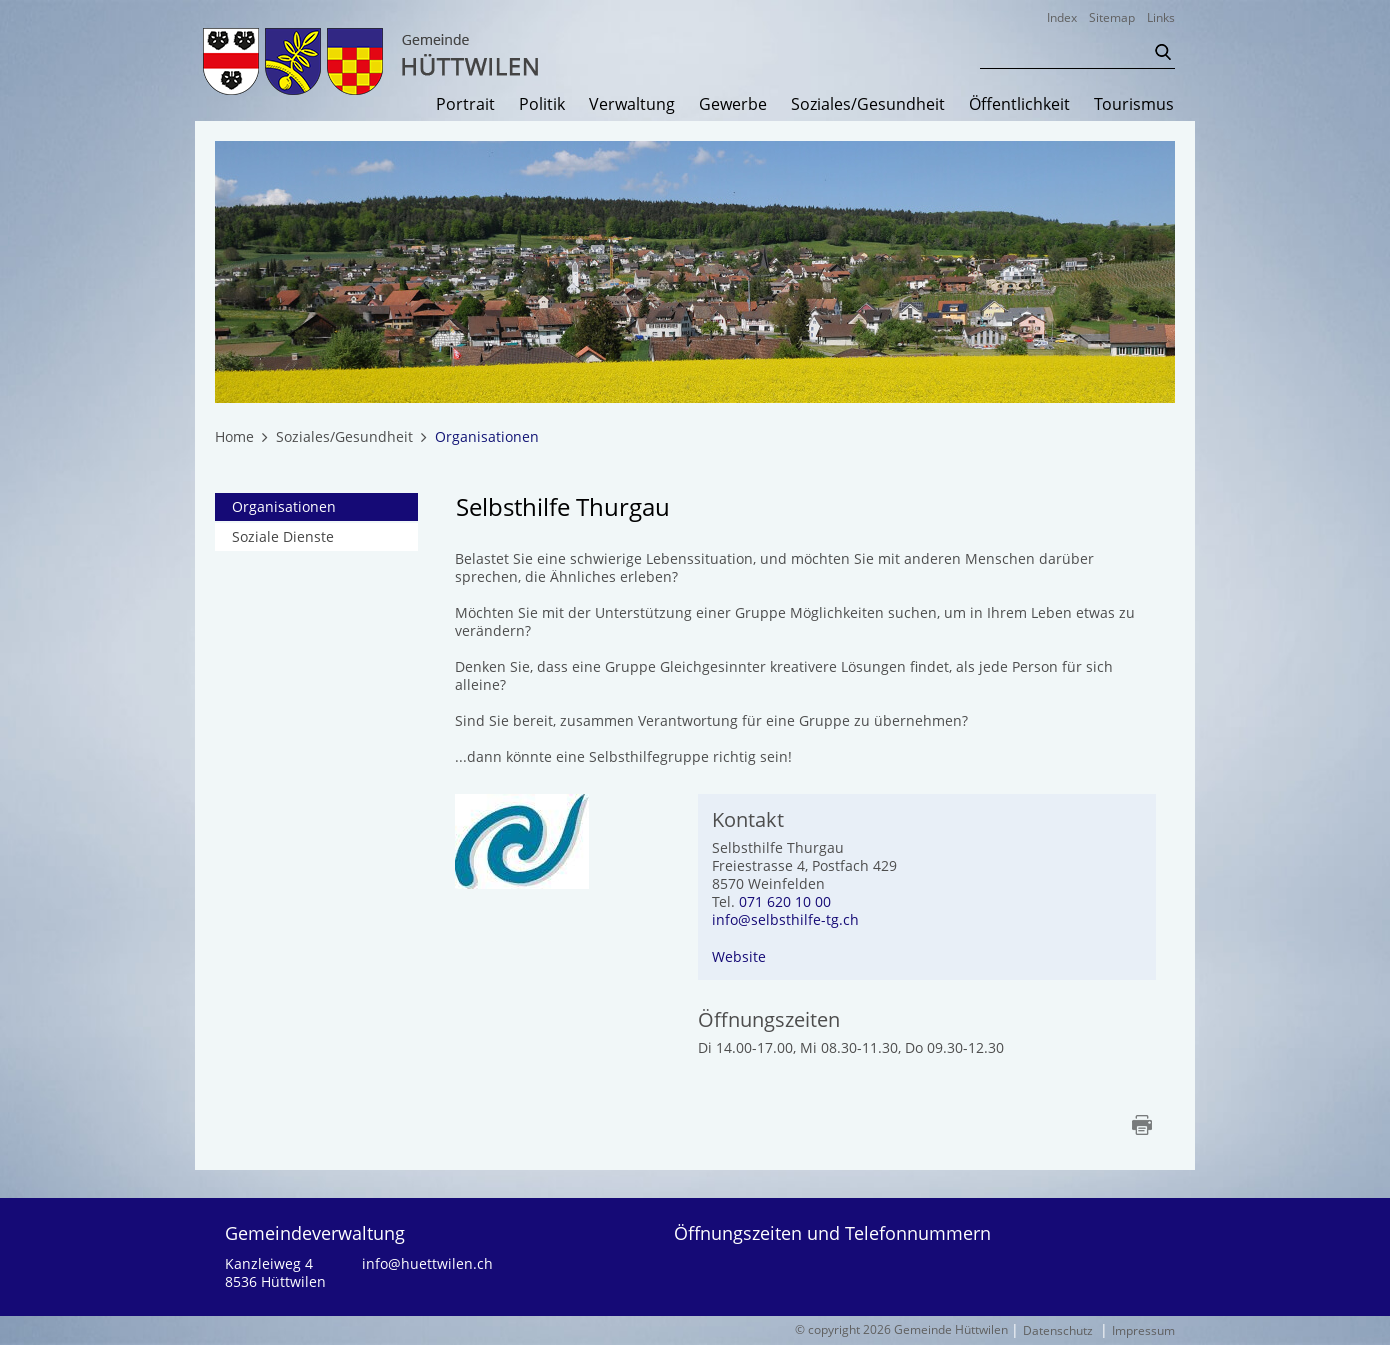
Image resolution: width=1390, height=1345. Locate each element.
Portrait (465, 105)
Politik (542, 105)
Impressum (1143, 1330)
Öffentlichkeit (1019, 105)
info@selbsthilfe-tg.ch (785, 919)
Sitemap (1112, 17)
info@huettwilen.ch (427, 1264)
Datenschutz (1058, 1330)
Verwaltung (632, 105)
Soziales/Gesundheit (868, 105)
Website (739, 956)
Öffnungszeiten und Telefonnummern (832, 1233)
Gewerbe (733, 105)
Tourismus (1134, 105)
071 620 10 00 (785, 901)
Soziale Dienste (283, 536)
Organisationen (325, 506)
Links (1161, 17)
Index (1062, 17)
